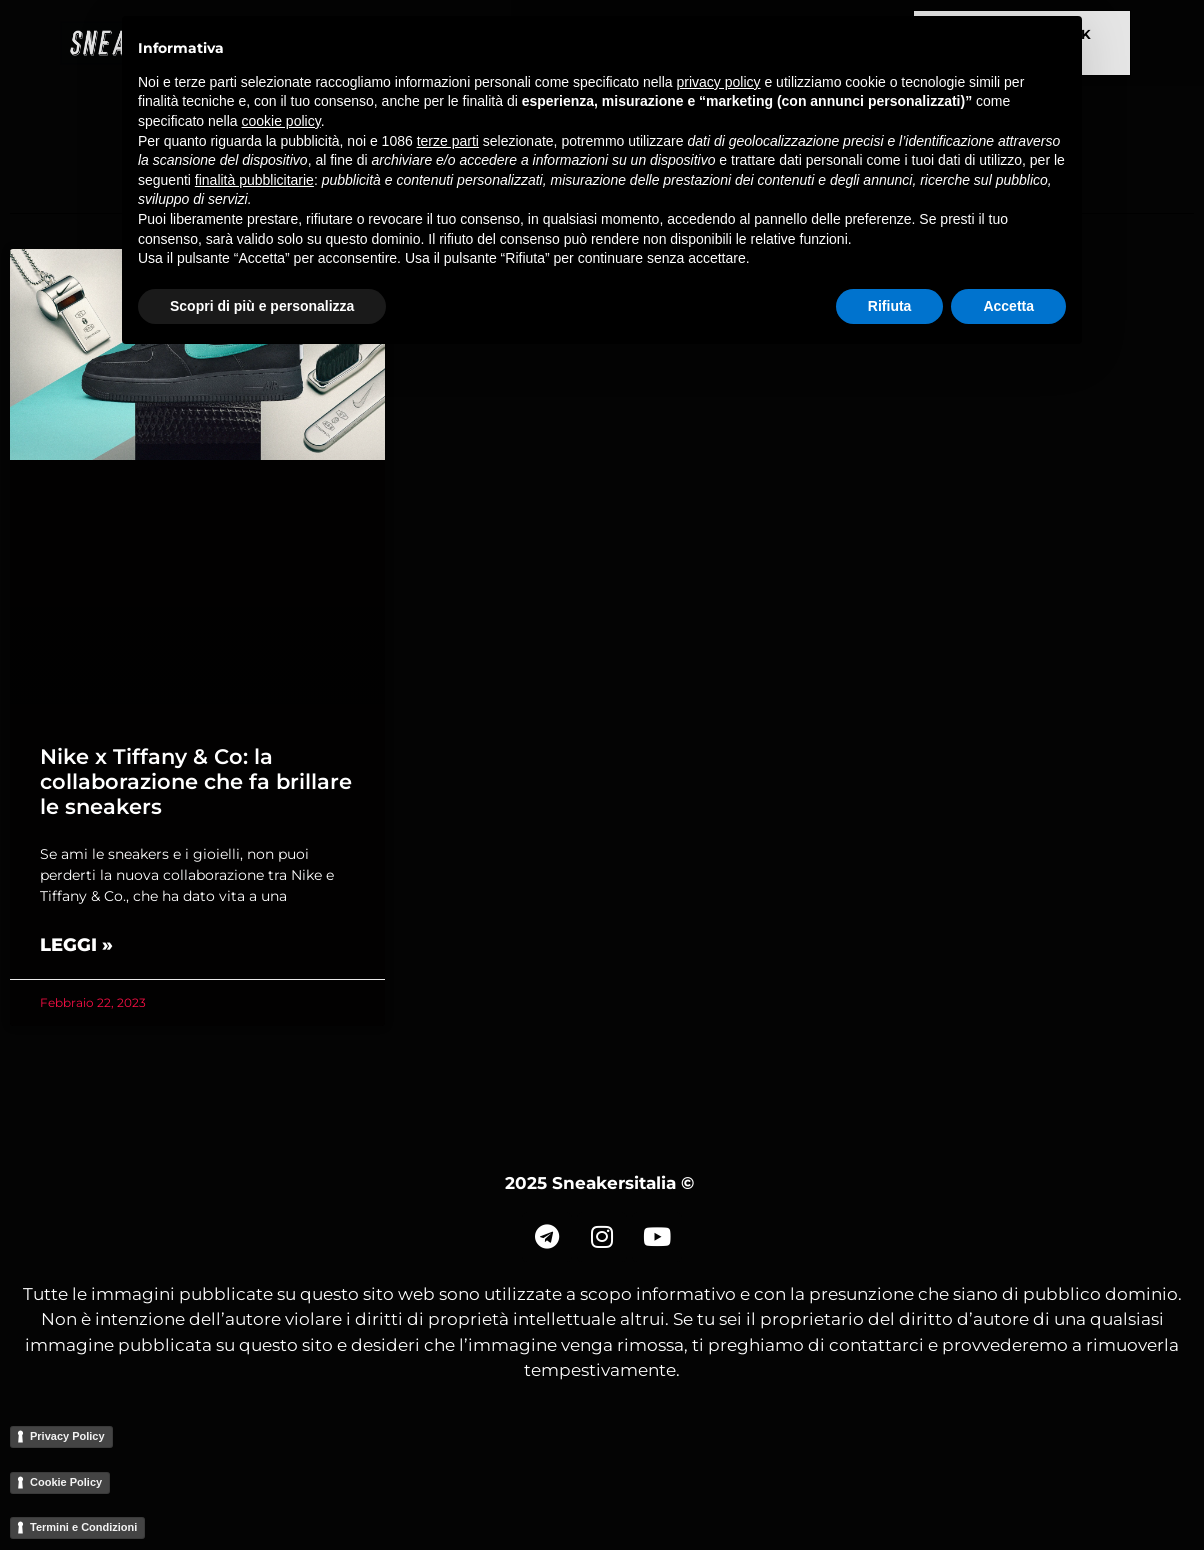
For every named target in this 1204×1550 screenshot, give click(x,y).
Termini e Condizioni (83, 1527)
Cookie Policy (66, 1482)
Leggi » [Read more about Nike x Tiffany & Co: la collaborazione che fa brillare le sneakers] (76, 945)
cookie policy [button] (281, 121)
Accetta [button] (1008, 306)
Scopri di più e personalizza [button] (262, 306)
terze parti (448, 141)
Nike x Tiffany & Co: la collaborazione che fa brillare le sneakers (196, 781)
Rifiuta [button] (890, 306)
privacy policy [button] (719, 82)
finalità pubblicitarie (254, 180)
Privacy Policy (67, 1436)
